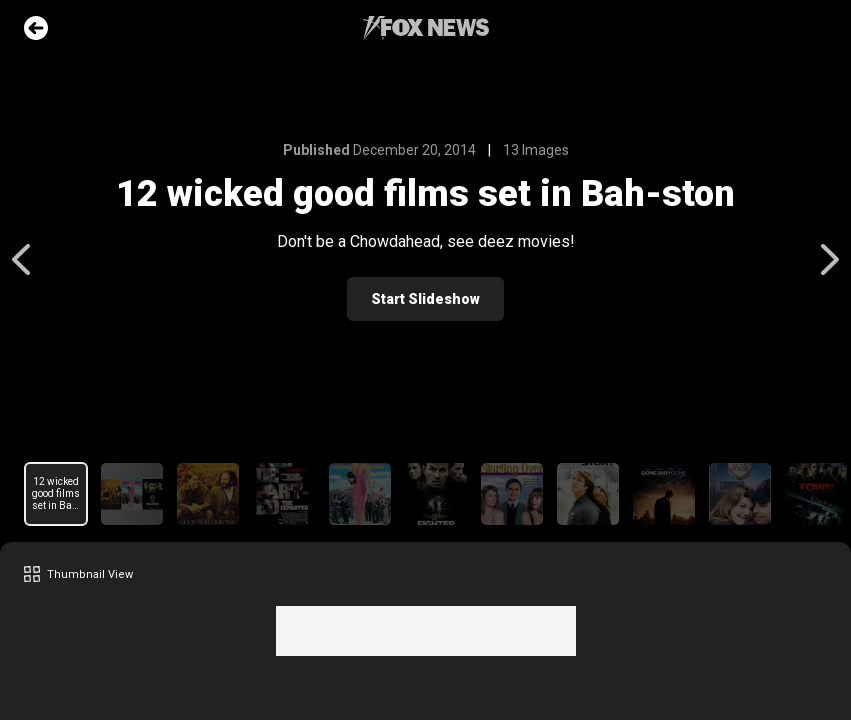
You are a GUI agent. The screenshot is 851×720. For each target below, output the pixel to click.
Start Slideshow (425, 299)
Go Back (36, 28)
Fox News (426, 28)
